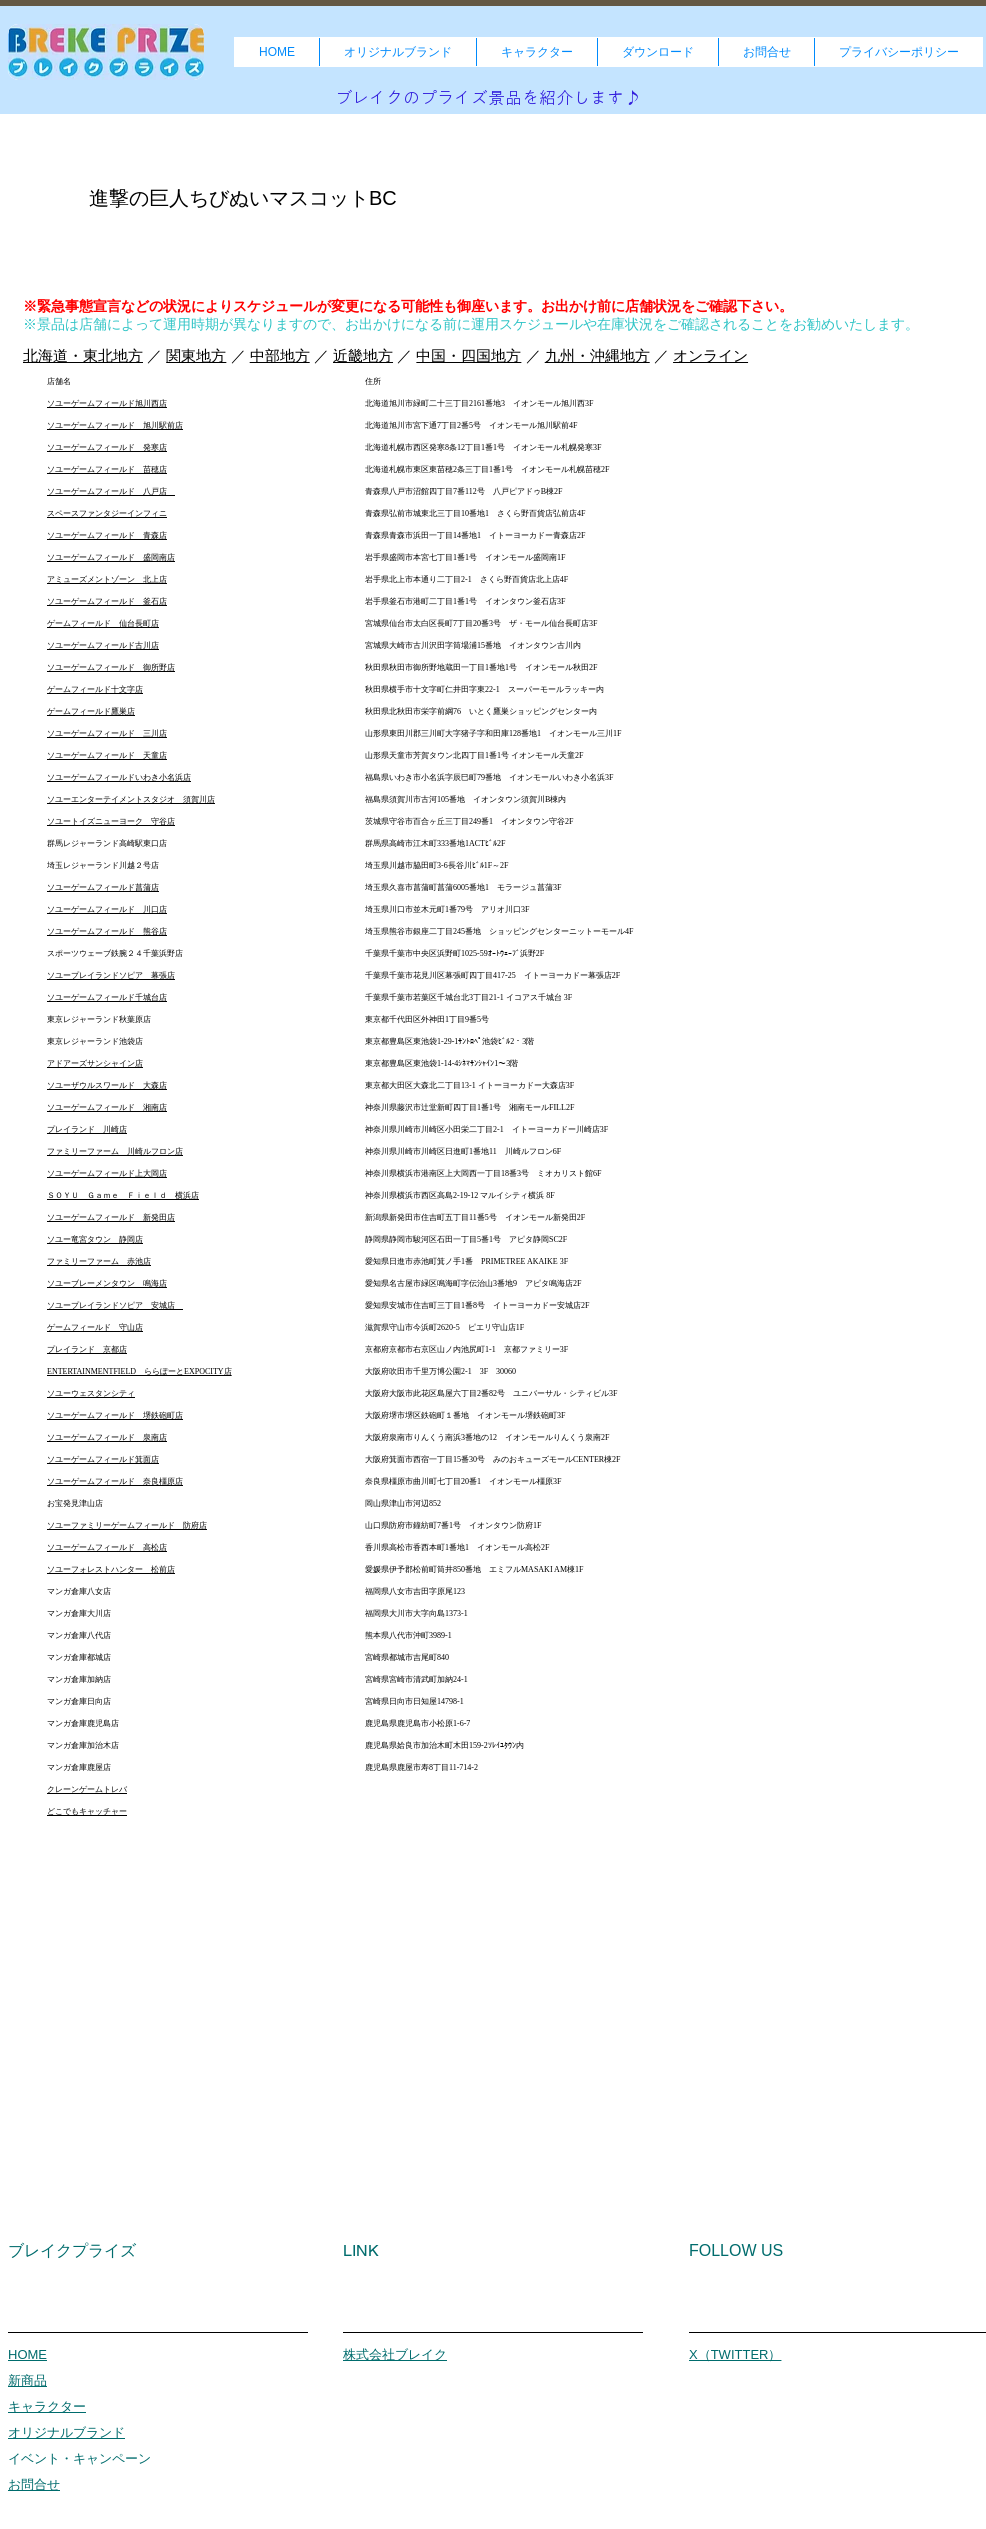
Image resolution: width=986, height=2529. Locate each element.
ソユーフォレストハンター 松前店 (111, 1569)
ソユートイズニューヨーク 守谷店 (111, 821)
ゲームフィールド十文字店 (95, 689)
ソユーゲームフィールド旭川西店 (107, 403)
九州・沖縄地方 (597, 355)
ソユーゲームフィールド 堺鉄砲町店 (115, 1415)
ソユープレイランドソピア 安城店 (115, 1305)
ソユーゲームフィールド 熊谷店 (107, 931)
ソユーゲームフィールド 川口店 (107, 909)
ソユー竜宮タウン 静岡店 (95, 1239)
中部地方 (280, 355)
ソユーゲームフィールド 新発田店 (111, 1217)
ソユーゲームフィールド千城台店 (107, 997)
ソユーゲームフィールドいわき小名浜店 (119, 777)
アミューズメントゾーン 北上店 (107, 579)
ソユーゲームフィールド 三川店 (107, 733)
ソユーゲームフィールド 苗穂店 (107, 469)
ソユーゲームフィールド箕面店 (103, 1459)
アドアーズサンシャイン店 (95, 1063)
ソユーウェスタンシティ (91, 1393)
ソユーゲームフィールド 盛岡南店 (111, 557)
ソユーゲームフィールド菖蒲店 (103, 887)
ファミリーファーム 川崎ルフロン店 (115, 1151)
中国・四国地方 (468, 355)
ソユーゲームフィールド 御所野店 (111, 667)
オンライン (710, 355)
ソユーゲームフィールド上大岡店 (107, 1173)
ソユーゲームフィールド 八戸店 (111, 491)
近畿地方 (363, 355)
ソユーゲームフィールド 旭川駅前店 (115, 425)
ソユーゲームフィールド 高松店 (107, 1547)
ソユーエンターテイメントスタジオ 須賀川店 (131, 799)
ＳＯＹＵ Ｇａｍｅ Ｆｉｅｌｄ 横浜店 (123, 1195)
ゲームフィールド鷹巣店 (91, 711)
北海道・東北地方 (83, 355)
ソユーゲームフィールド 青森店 (107, 535)
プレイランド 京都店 (87, 1349)
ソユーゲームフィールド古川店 (103, 645)
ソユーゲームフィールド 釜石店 (107, 601)
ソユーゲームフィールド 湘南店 (107, 1107)
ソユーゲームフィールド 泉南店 (107, 1437)
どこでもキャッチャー (87, 1811)
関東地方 (196, 355)
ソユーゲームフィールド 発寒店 (107, 447)
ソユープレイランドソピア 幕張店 (111, 975)
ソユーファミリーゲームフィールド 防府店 (127, 1525)
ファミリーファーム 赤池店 (99, 1261)
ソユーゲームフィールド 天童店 (107, 755)
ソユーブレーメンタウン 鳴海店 (107, 1283)
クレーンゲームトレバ (87, 1789)
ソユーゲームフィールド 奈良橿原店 (115, 1481)
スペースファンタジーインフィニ (107, 513)
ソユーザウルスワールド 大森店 (107, 1085)
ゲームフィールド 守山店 (95, 1327)
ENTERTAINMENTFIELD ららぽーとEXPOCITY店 (139, 1371)
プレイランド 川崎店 (87, 1129)
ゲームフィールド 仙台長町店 (103, 623)
